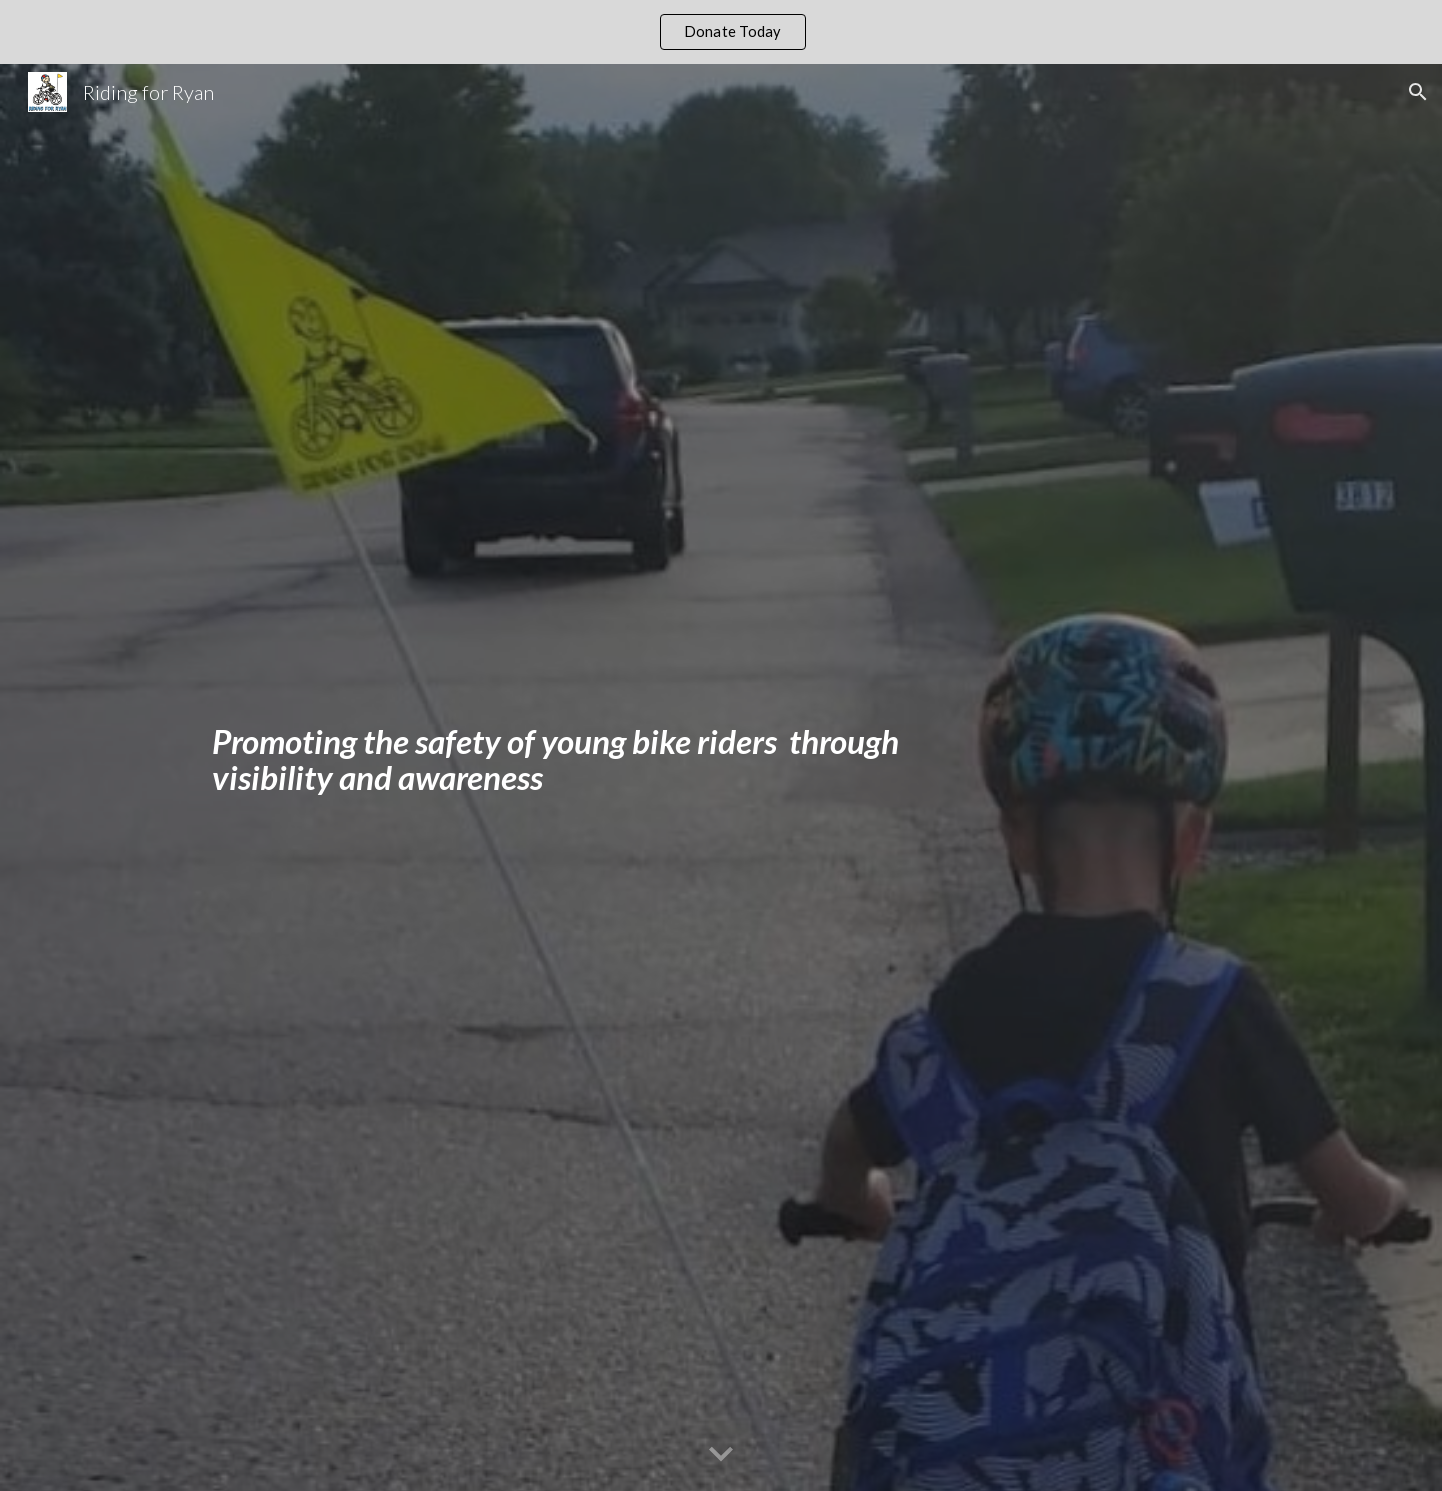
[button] (1418, 92)
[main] (573, 778)
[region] (721, 32)
